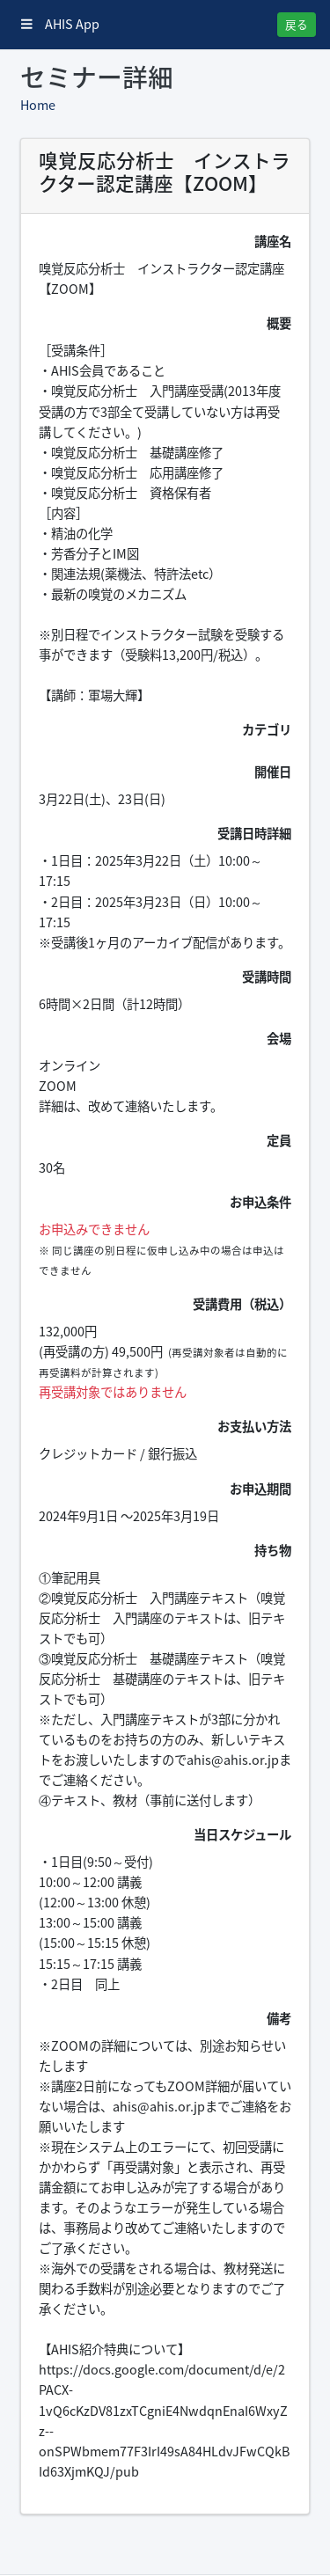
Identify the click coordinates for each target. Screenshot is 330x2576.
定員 (279, 1140)
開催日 (272, 771)
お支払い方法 (254, 1426)
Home (37, 104)
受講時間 (266, 976)
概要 (279, 323)
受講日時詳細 (254, 833)
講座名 (272, 241)
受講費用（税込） (242, 1304)
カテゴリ (266, 729)
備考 (279, 2018)
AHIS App (60, 23)
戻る (296, 24)
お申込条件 (260, 1201)
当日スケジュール (242, 1834)
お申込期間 (260, 1488)
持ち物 (272, 1550)
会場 (279, 1038)
